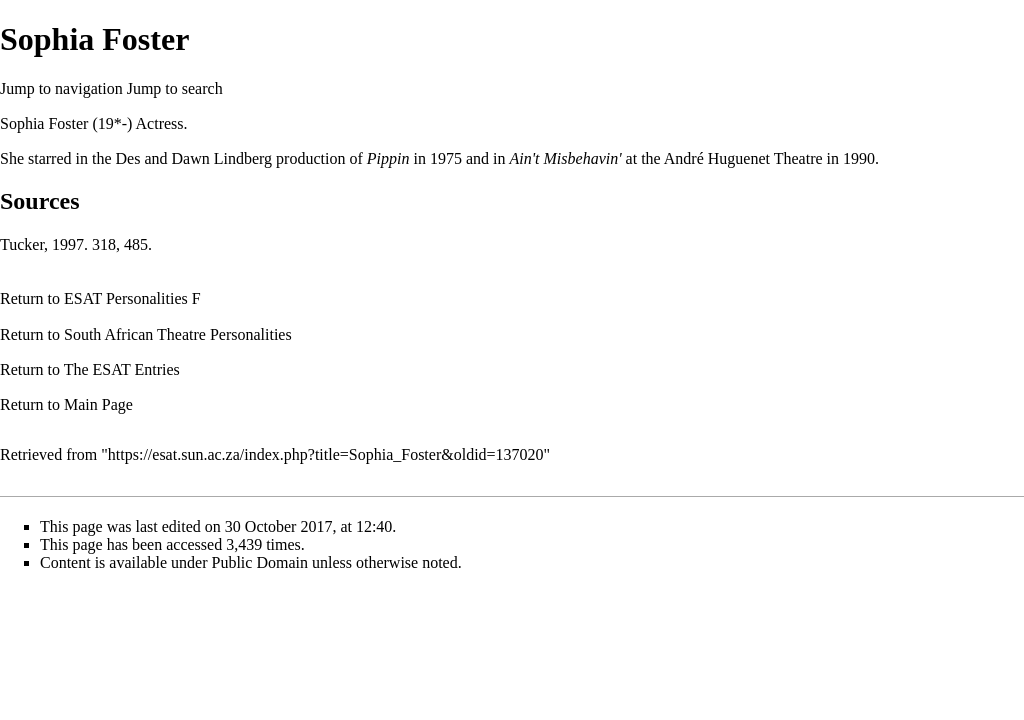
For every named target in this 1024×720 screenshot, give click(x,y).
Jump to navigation (61, 88)
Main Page (98, 404)
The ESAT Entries (122, 369)
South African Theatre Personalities (178, 334)
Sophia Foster (44, 123)
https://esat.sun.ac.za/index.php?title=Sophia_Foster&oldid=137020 (326, 454)
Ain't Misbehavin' (565, 158)
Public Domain (260, 562)
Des (128, 158)
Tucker (22, 244)
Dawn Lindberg (222, 158)
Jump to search (175, 88)
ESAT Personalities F (132, 298)
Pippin (388, 158)
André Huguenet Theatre (743, 158)
